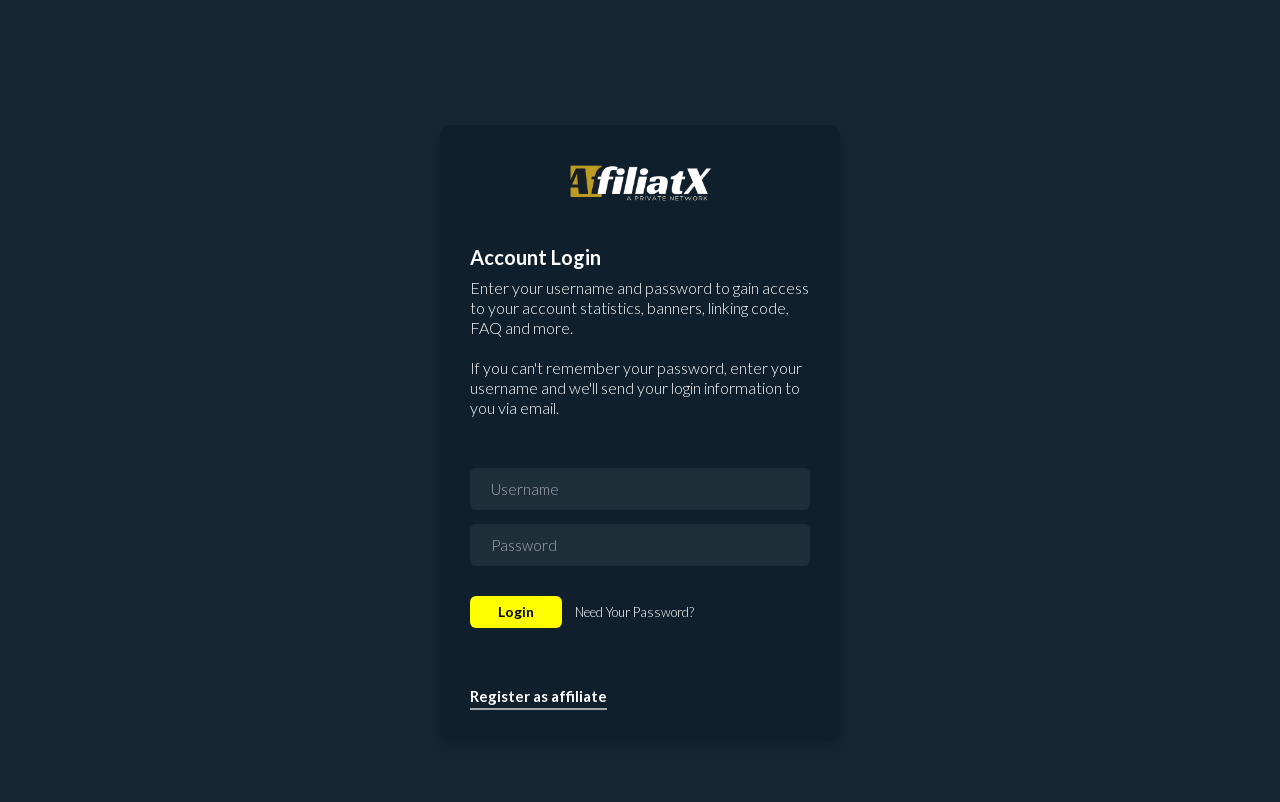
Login (516, 611)
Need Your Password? (634, 612)
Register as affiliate (538, 696)
